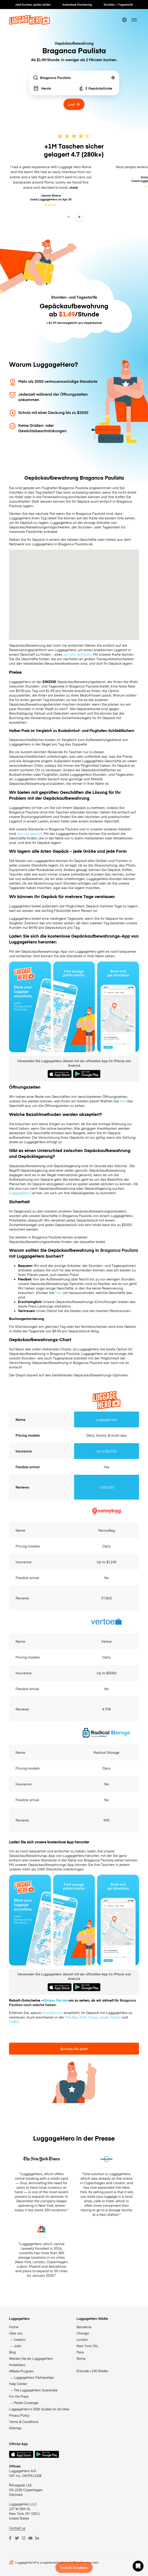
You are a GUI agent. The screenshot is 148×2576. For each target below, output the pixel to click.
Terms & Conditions (23, 2421)
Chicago (83, 2333)
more (74, 187)
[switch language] (124, 20)
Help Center (18, 2383)
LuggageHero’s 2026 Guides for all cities (39, 2409)
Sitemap (15, 2428)
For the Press (19, 2396)
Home (13, 2327)
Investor (20, 2339)
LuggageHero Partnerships (34, 2377)
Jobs (17, 2346)
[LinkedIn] (37, 2538)
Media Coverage (26, 2402)
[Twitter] (17, 2538)
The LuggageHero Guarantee (35, 2390)
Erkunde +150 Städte (92, 2371)
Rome (81, 2358)
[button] (138, 2566)
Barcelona (84, 2327)
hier (123, 1101)
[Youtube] (30, 2538)
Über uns (15, 2333)
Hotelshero (17, 2364)
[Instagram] (23, 2538)
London (82, 2339)
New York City (87, 2346)
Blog (12, 2352)
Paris (80, 2352)
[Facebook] (10, 2538)
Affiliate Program (21, 2371)
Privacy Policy (19, 2415)
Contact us (17, 2528)
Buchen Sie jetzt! (74, 2048)
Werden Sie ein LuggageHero (31, 2358)
